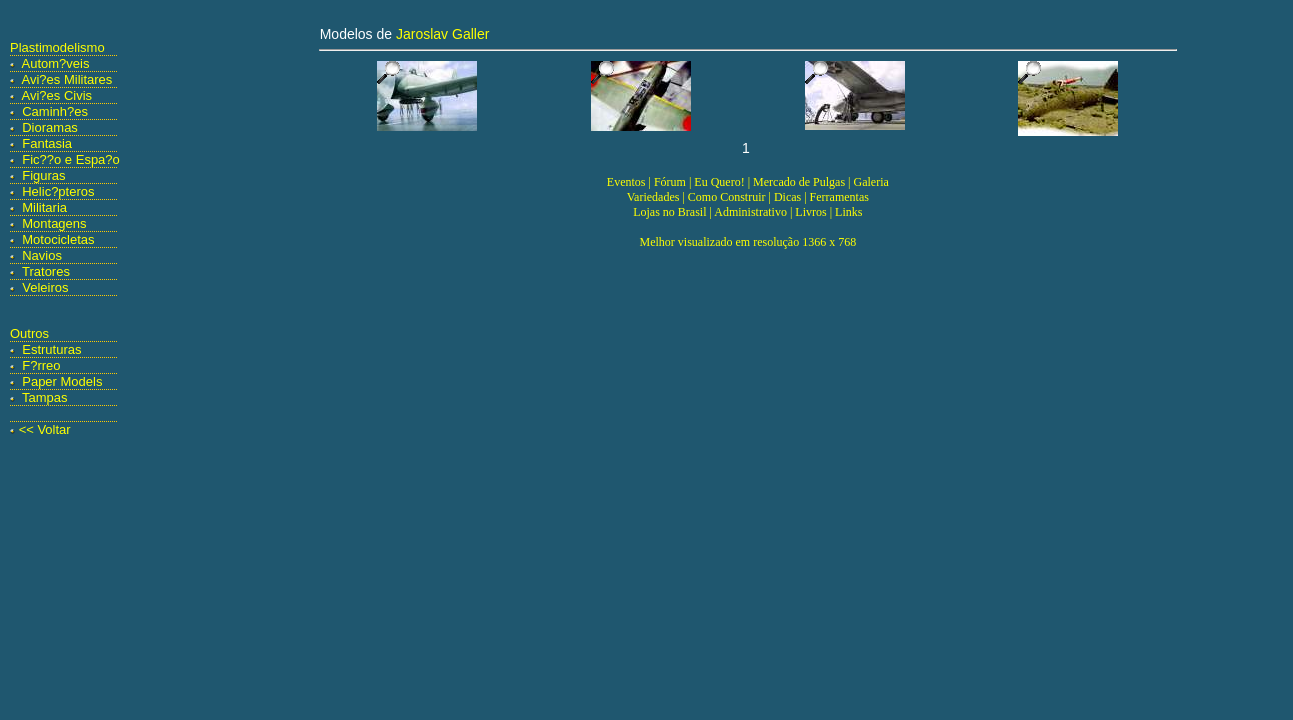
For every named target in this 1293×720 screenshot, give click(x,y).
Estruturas (51, 349)
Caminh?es (55, 111)
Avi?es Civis (57, 95)
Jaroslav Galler (442, 34)
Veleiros (45, 287)
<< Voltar (45, 429)
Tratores (46, 271)
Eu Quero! (719, 182)
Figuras (43, 175)
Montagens (54, 223)
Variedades (653, 197)
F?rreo (41, 365)
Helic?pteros (58, 191)
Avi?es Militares (67, 79)
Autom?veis (56, 63)
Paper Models (62, 381)
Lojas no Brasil (669, 212)
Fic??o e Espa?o (71, 159)
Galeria (870, 182)
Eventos (626, 182)
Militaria (44, 207)
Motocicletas (58, 239)
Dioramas (50, 127)
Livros (810, 212)
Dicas (787, 197)
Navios (42, 255)
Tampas (45, 397)
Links (848, 212)
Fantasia (47, 143)
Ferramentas (839, 197)
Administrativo (750, 212)
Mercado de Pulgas (799, 182)
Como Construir (727, 197)
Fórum (670, 182)
